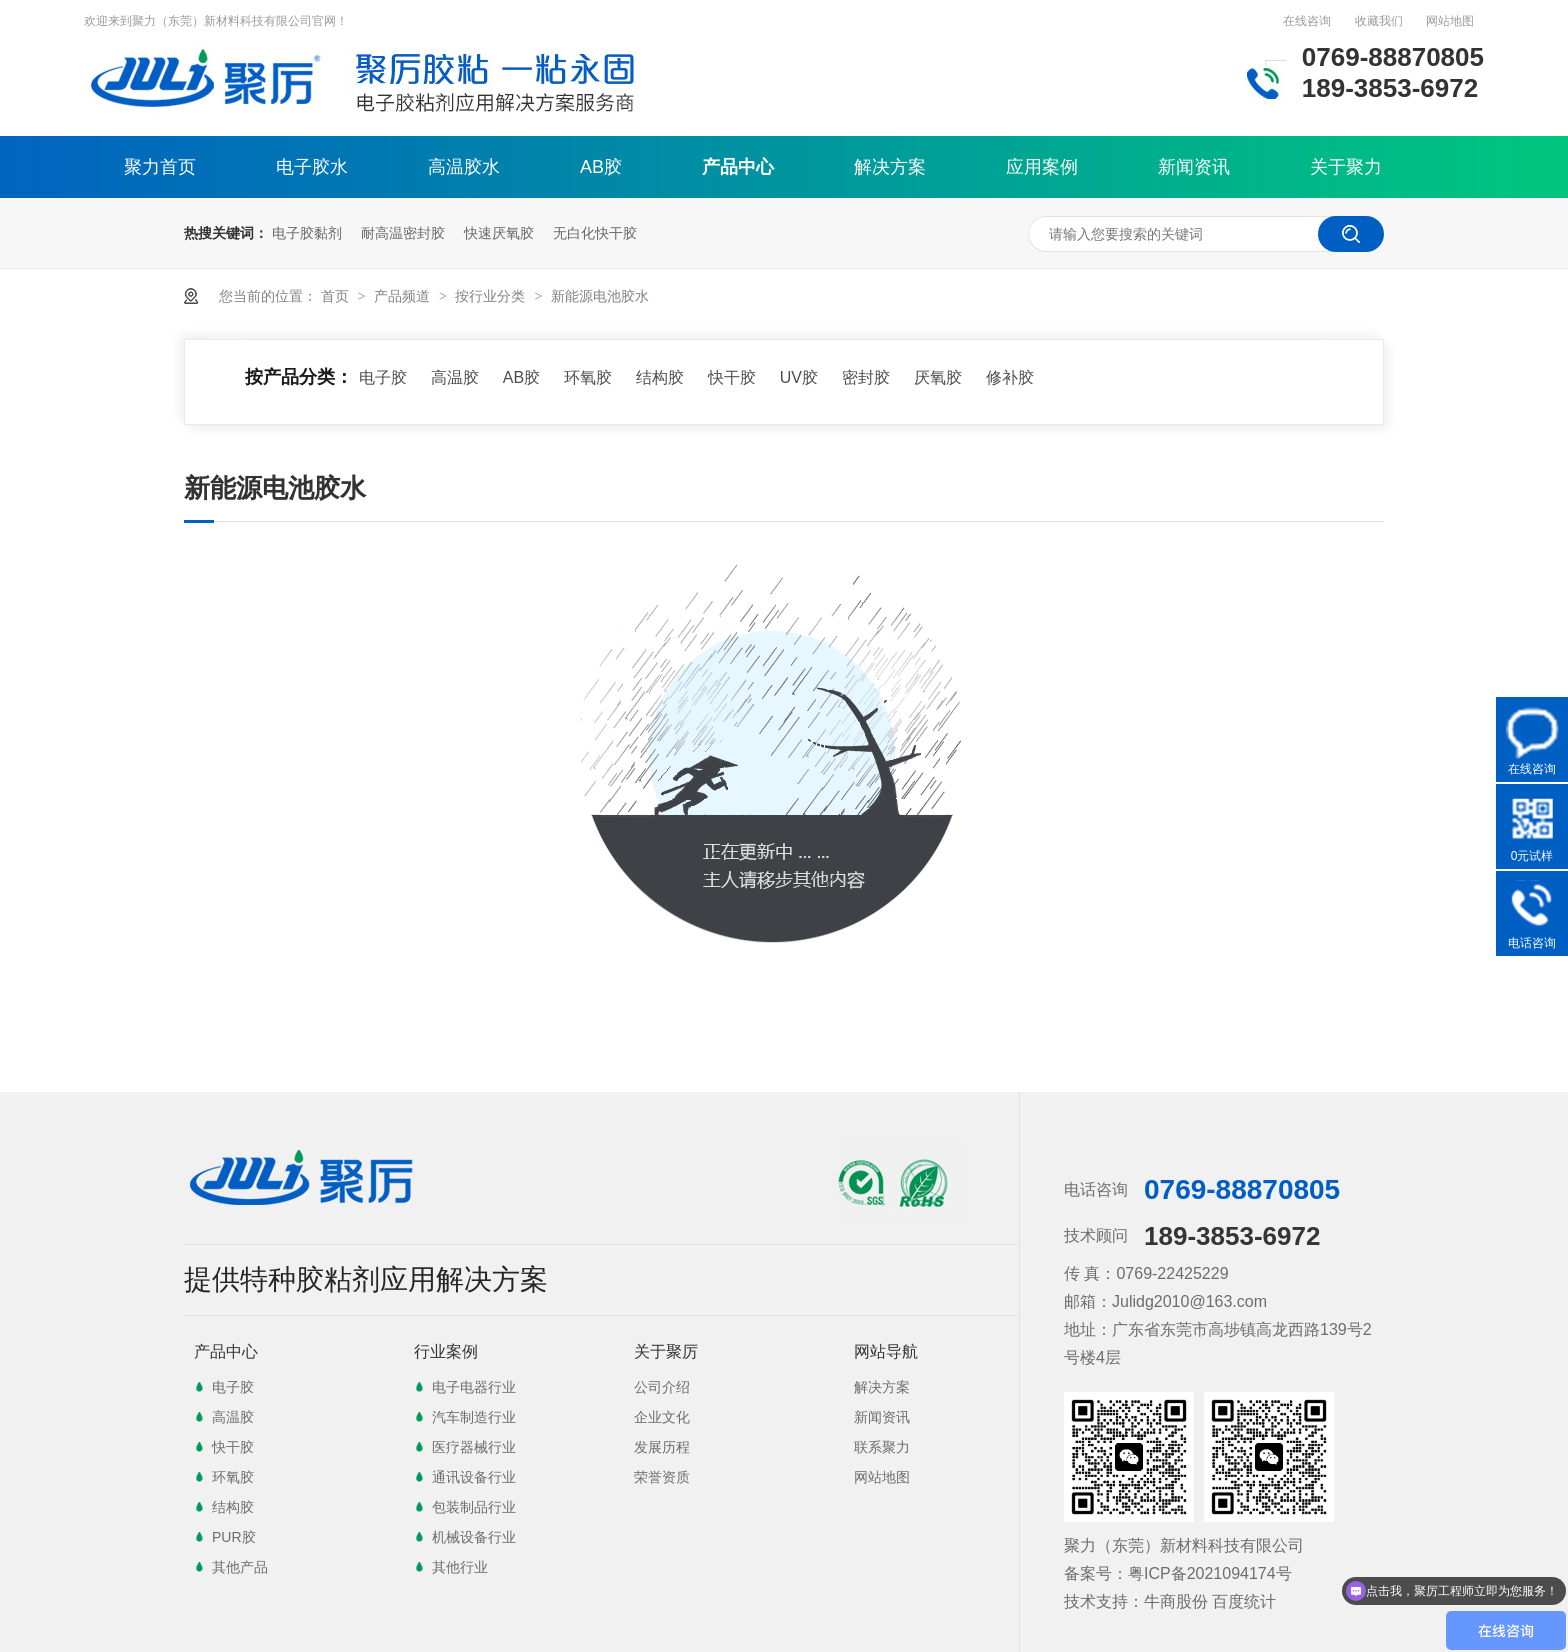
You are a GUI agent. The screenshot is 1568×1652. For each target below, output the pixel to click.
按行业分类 (492, 296)
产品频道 (404, 296)
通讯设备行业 (474, 1477)
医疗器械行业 (474, 1447)
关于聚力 (1346, 167)
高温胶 (455, 377)
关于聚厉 (666, 1351)
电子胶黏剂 (307, 233)
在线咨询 (1307, 21)
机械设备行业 (474, 1537)
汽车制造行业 (474, 1417)
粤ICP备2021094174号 (1210, 1573)
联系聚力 (882, 1447)
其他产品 (240, 1567)
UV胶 (799, 377)
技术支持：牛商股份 (1136, 1601)
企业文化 (662, 1417)
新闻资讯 (1194, 167)
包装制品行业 (474, 1507)
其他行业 (460, 1567)
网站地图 (1450, 21)
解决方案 (890, 167)
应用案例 (1042, 167)
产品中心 (738, 167)
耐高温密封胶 (403, 233)
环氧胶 (588, 377)
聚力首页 (160, 167)
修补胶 (1010, 377)
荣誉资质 (662, 1477)
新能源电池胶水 (600, 296)
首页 (337, 296)
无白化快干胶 (595, 233)
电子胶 (383, 377)
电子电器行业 (474, 1387)
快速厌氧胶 (499, 233)
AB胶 (601, 167)
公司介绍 (662, 1387)
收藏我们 (1379, 21)
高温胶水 (464, 167)
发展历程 (662, 1447)
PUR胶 (234, 1537)
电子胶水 (312, 167)
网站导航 (886, 1351)
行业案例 (446, 1351)
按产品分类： (299, 377)
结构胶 (660, 377)
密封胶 (866, 377)
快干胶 (732, 377)
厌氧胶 (938, 377)
